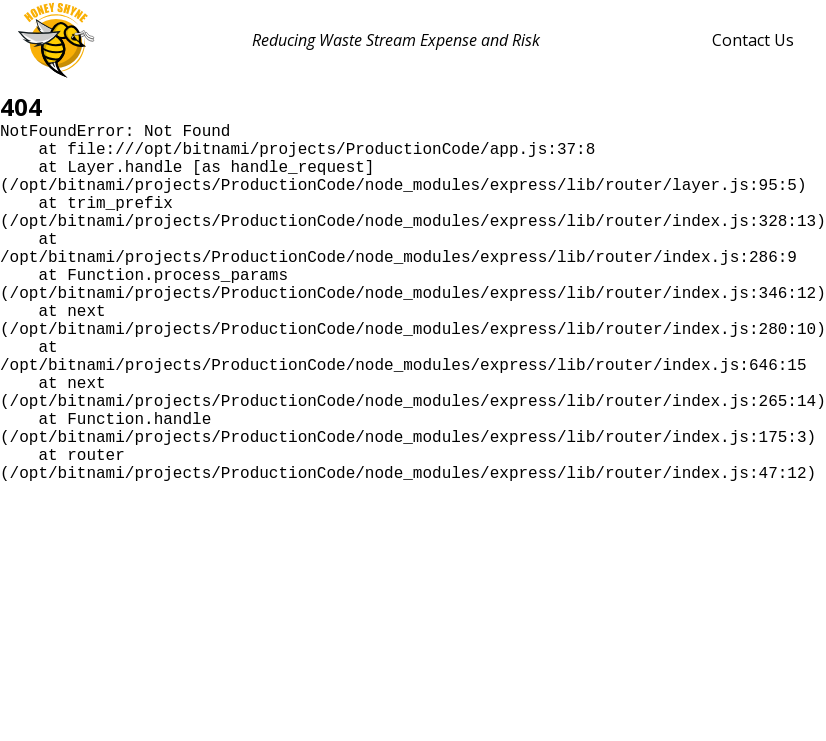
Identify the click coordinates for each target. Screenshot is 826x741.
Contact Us (753, 40)
